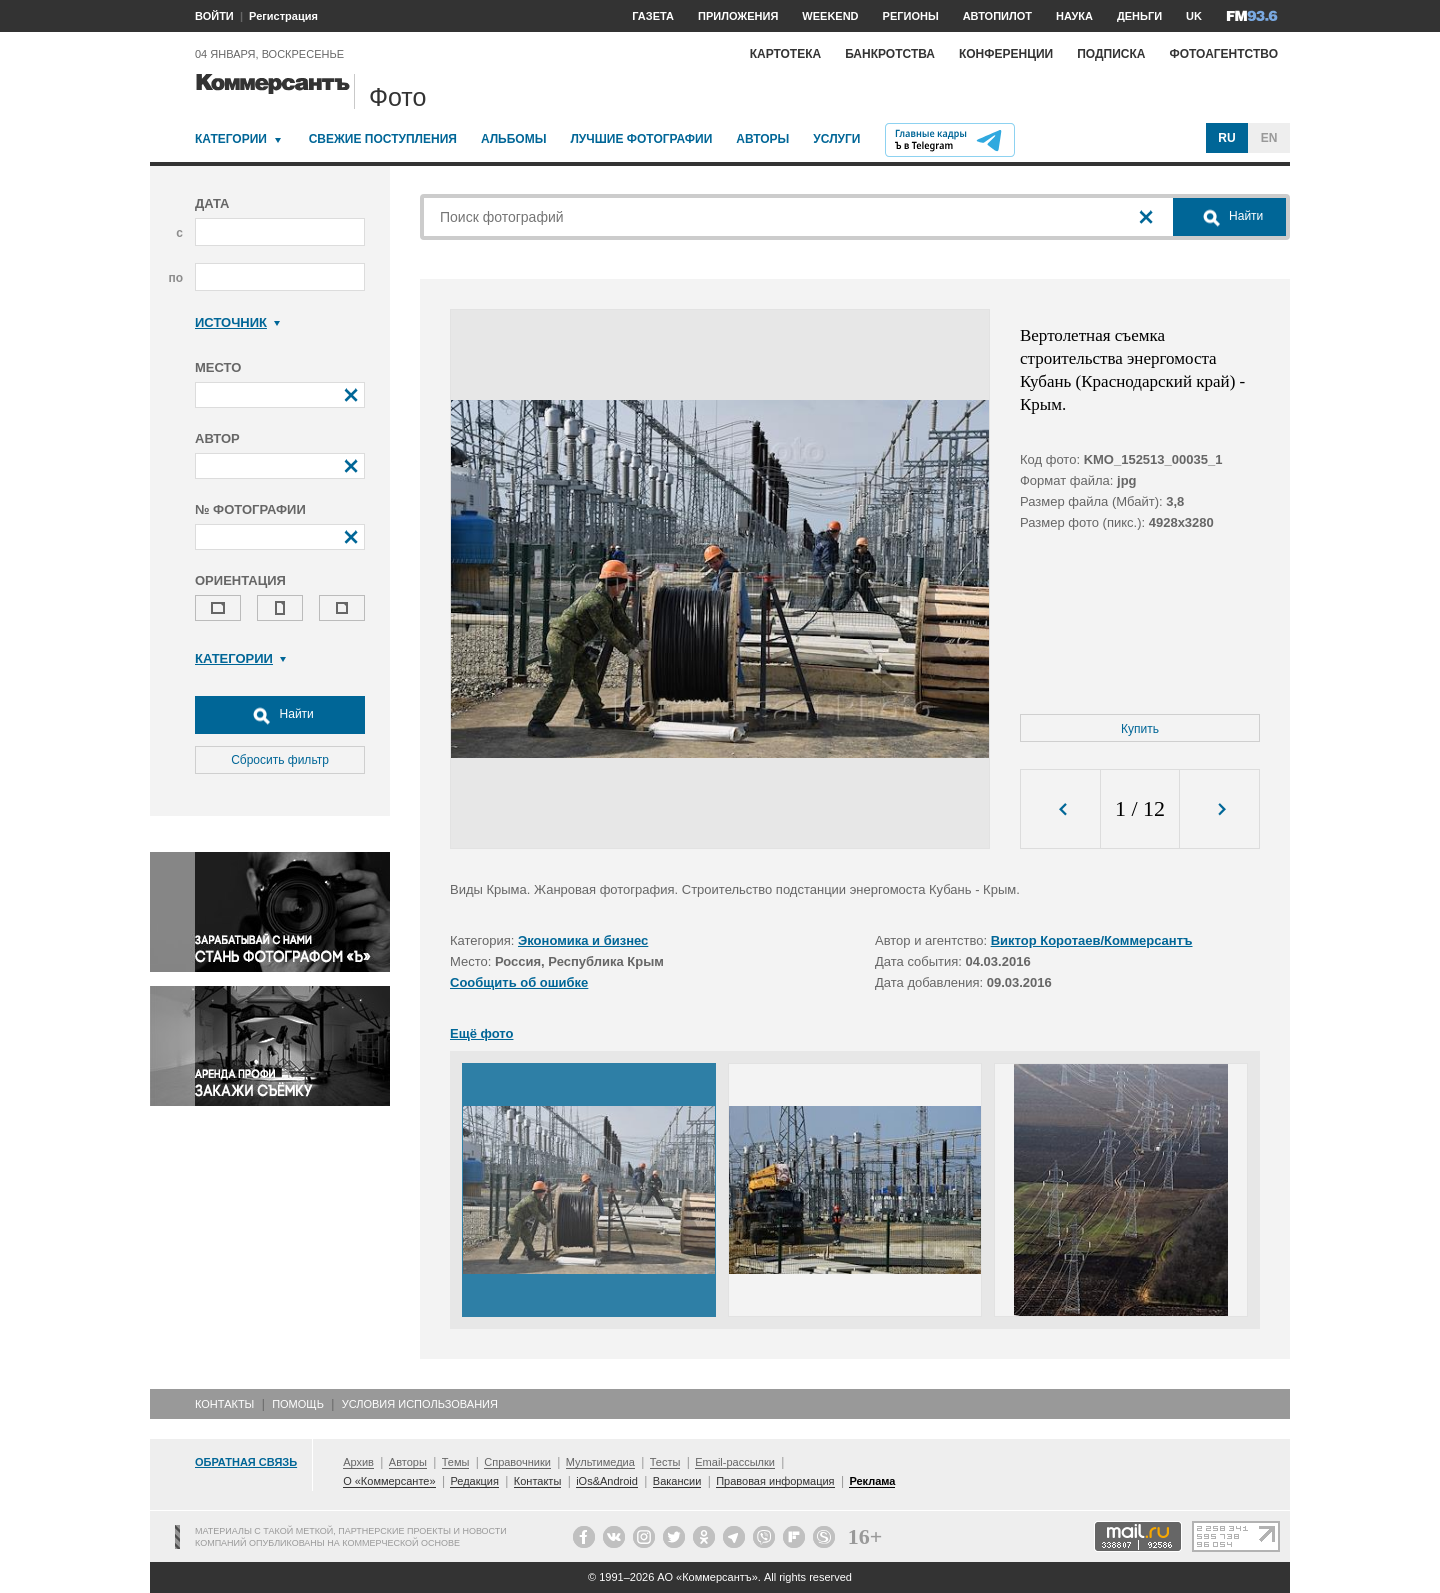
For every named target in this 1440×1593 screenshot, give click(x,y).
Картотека (786, 54)
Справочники (517, 1462)
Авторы (762, 139)
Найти (280, 715)
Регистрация (283, 16)
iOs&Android (607, 1481)
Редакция (474, 1481)
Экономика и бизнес (583, 940)
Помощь (298, 1404)
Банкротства (890, 54)
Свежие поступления (383, 139)
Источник (237, 322)
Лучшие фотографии (641, 139)
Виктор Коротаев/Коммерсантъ (1092, 940)
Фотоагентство (1223, 54)
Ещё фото (481, 1033)
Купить (1140, 729)
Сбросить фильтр (280, 760)
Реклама (872, 1481)
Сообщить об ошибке (519, 982)
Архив (358, 1462)
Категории (231, 139)
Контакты (224, 1404)
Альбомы (514, 139)
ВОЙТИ (214, 16)
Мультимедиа (600, 1462)
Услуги (836, 139)
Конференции (1006, 54)
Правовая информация (775, 1481)
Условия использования (420, 1404)
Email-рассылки (735, 1462)
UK (1194, 16)
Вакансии (677, 1481)
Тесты (665, 1462)
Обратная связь (246, 1462)
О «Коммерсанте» (389, 1481)
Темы (456, 1462)
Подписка (1111, 54)
